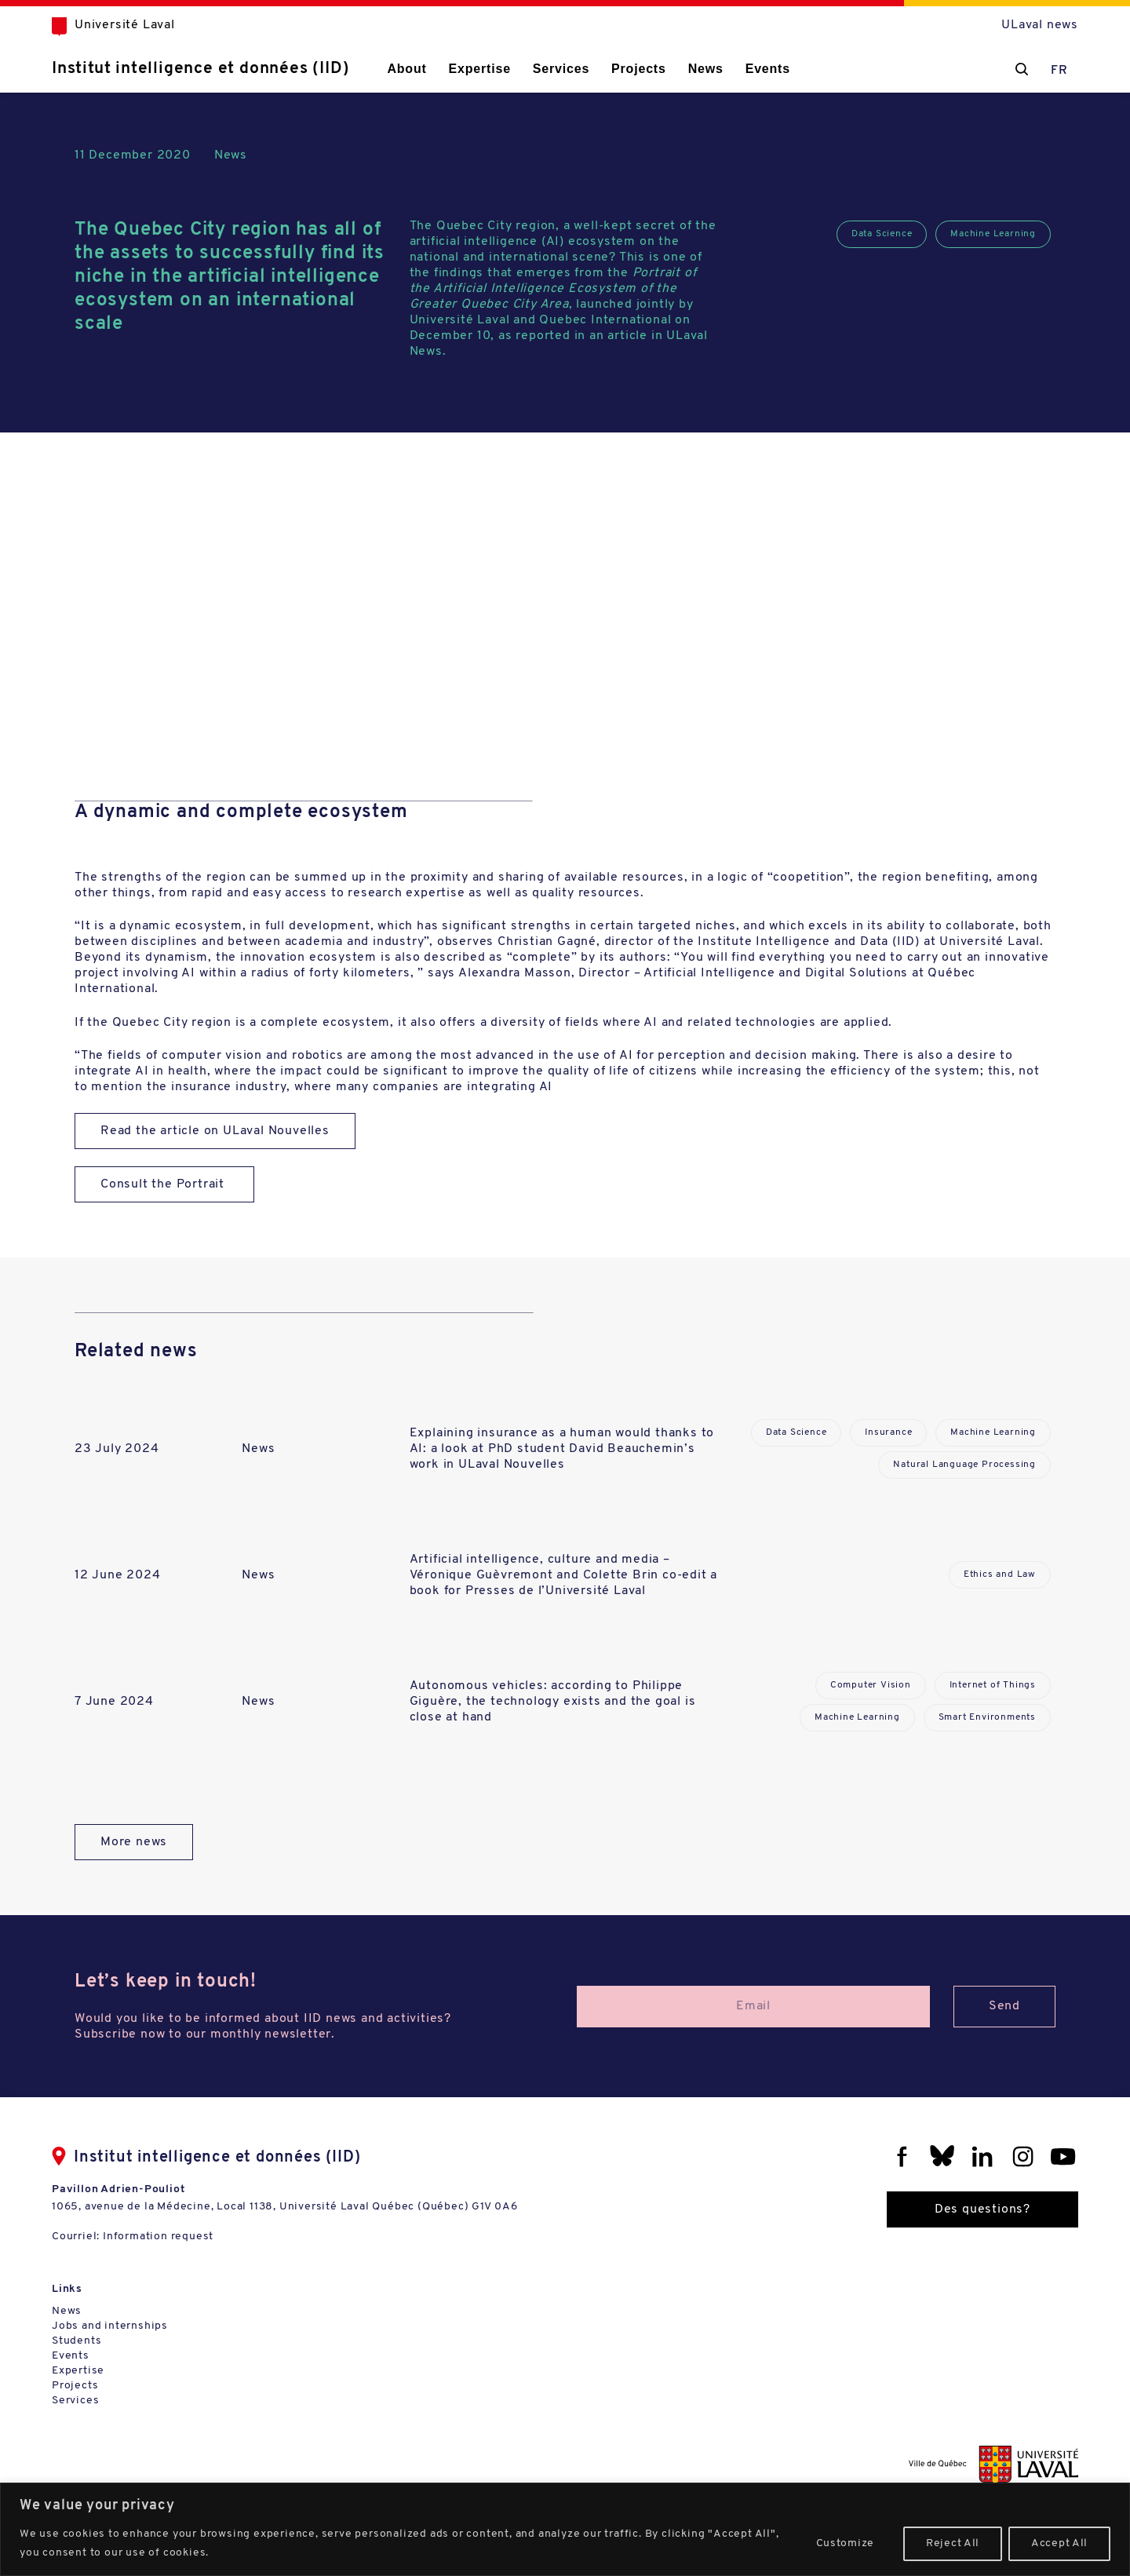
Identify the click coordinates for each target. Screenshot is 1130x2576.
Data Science (882, 234)
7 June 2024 (114, 1701)
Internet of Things (993, 1685)
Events (767, 68)
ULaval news (1039, 25)
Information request (158, 2236)
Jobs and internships (110, 2326)
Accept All (1059, 2543)
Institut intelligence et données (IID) (200, 68)
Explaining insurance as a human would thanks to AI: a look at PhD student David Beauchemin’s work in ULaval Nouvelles (562, 1449)
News (706, 68)
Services (561, 68)
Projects (638, 68)
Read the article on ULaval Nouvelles (215, 1131)
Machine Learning (993, 234)
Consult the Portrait (164, 1184)
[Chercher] (1022, 69)
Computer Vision (870, 1685)
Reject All (952, 2543)
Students (76, 2341)
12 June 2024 (118, 1575)
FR (1059, 70)
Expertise (480, 68)
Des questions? (982, 2209)
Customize (845, 2543)
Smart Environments (987, 1717)
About (406, 68)
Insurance (888, 1432)
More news (133, 1842)
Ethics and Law (1000, 1574)
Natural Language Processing (964, 1464)
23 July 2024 (117, 1449)
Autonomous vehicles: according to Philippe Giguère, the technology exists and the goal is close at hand (553, 1702)
